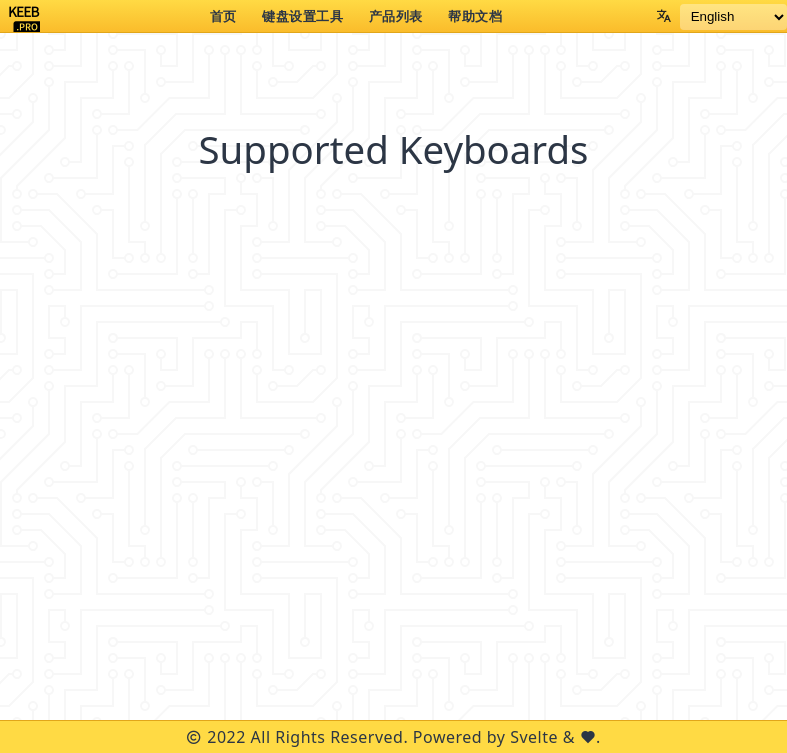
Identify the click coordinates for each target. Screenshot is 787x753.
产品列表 (396, 16)
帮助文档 (475, 16)
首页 (223, 16)
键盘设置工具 (302, 16)
